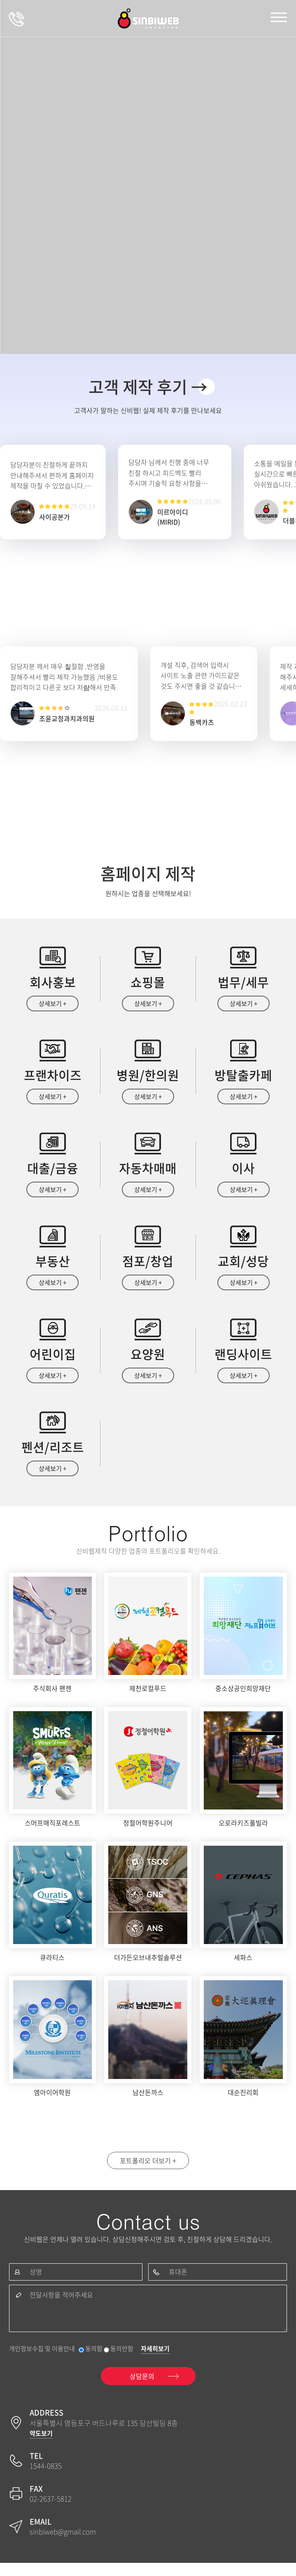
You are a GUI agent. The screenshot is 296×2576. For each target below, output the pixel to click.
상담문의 (16, 19)
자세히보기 (155, 2361)
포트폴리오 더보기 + (148, 2170)
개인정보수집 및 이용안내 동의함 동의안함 (71, 2361)
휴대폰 (178, 2283)
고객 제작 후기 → (148, 386)
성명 (36, 2283)
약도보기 (41, 2446)
